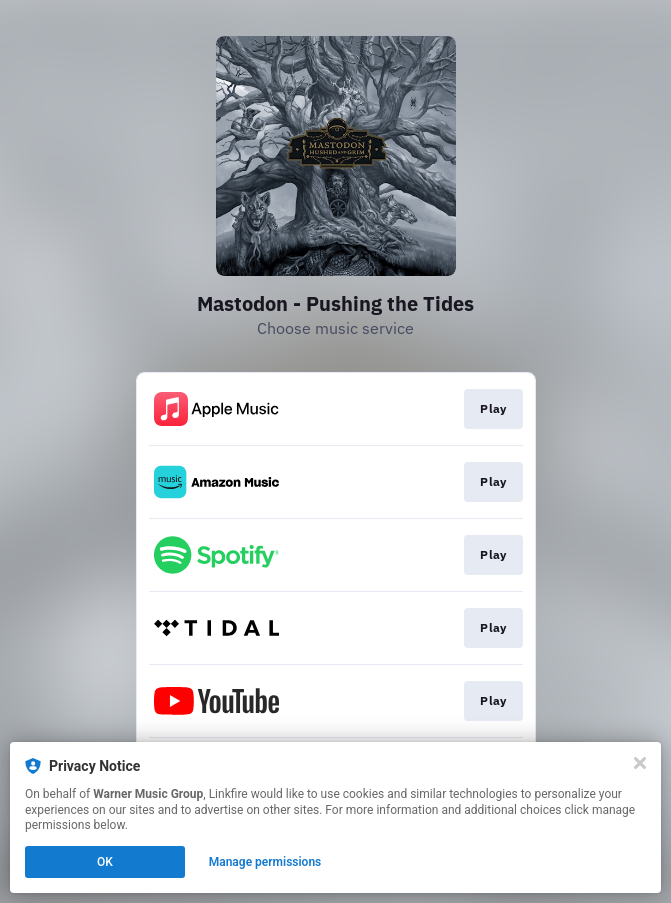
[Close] (640, 763)
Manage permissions (265, 862)
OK (105, 862)
